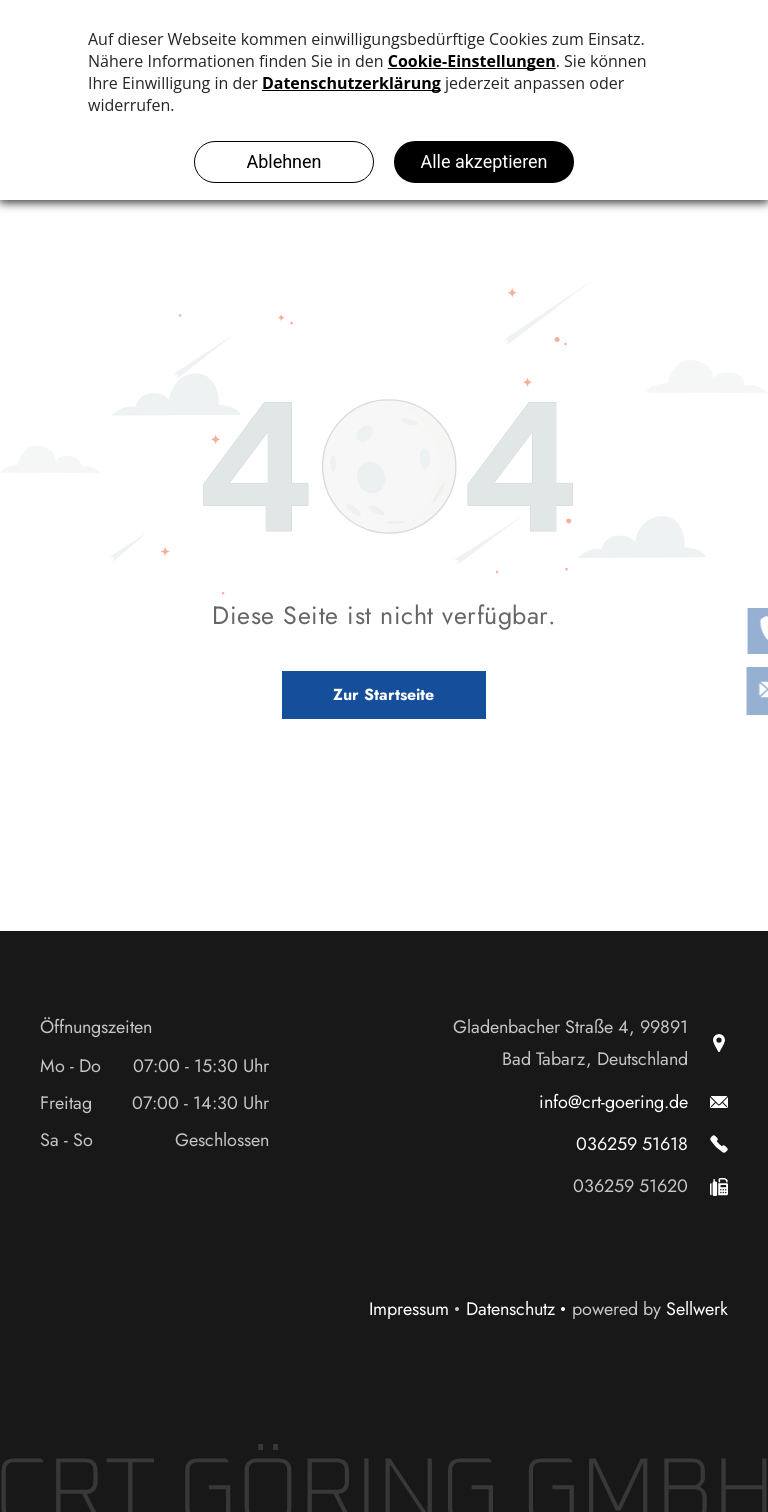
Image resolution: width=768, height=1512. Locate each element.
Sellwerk (697, 1309)
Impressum (409, 1309)
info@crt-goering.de (613, 1102)
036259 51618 (632, 1144)
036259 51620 (630, 1186)
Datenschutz (510, 1309)
